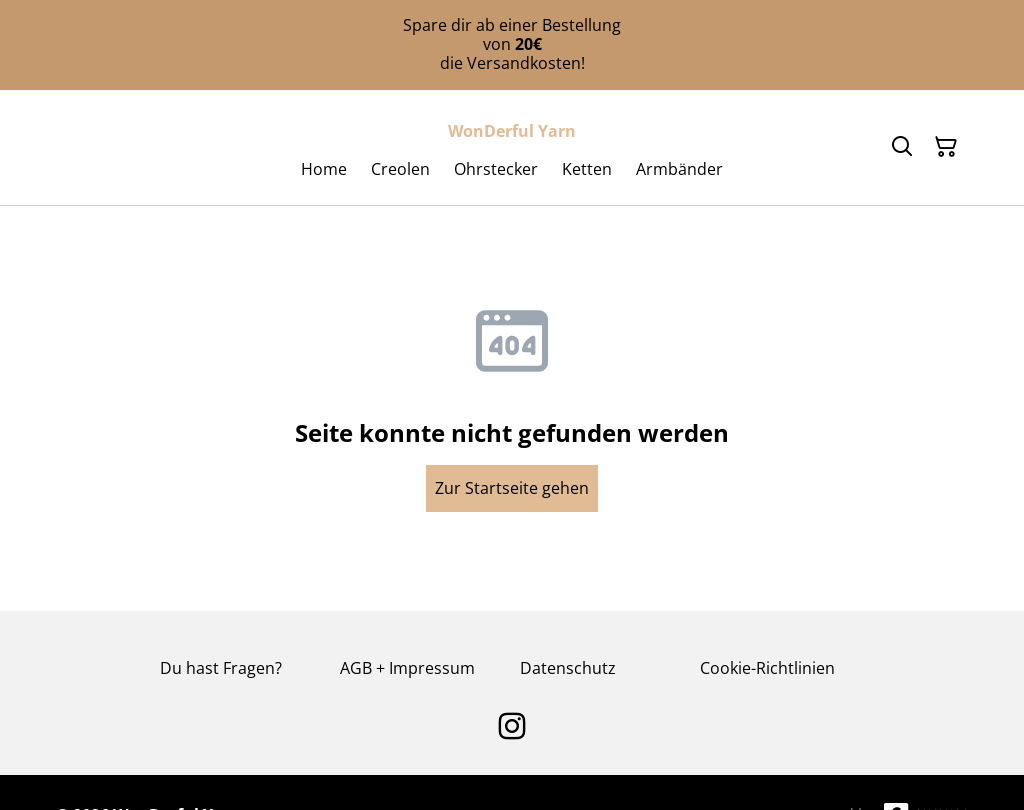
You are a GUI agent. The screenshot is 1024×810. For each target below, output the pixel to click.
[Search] (902, 147)
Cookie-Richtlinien (767, 668)
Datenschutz (568, 668)
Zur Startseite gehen (512, 488)
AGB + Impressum (407, 668)
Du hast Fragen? (221, 668)
